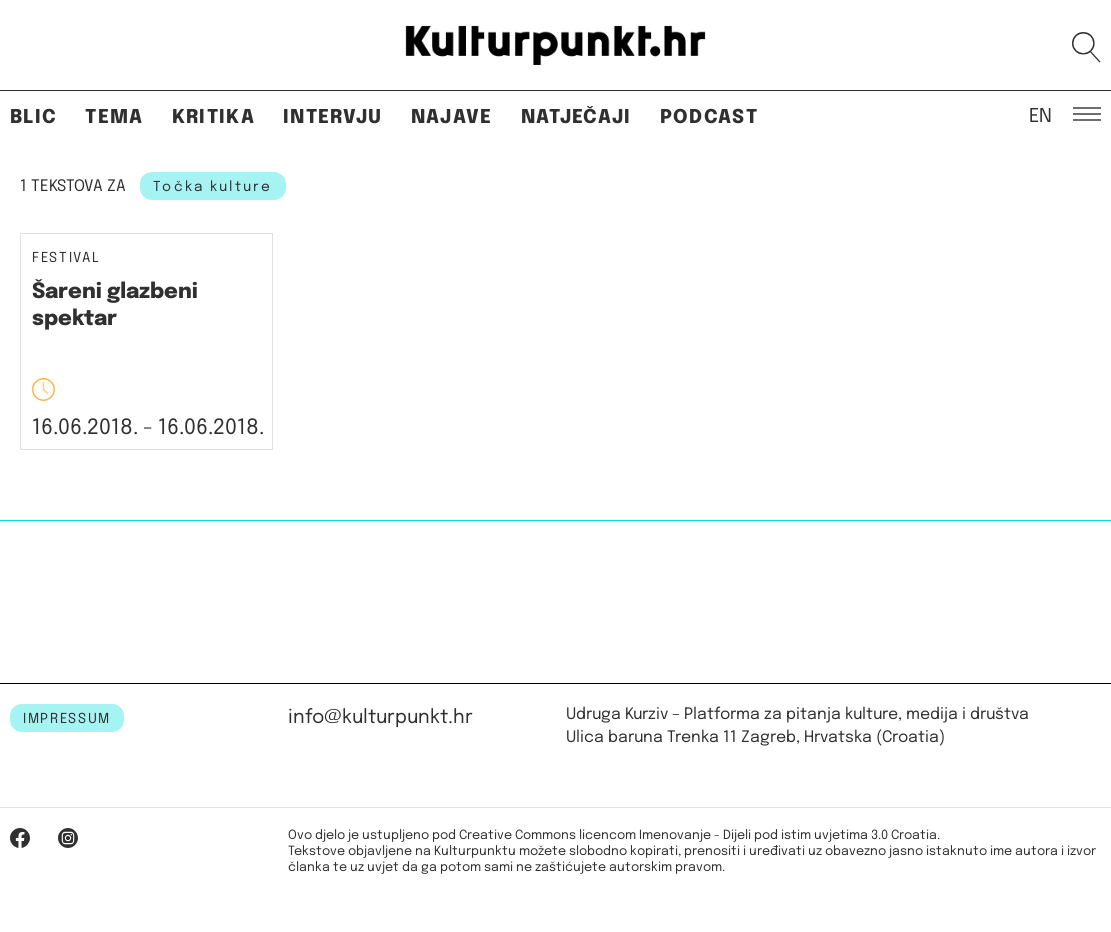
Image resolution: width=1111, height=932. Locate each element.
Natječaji (576, 117)
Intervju (333, 117)
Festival (66, 258)
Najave (452, 117)
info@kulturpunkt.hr (380, 717)
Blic (33, 117)
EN (1040, 115)
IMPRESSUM (67, 719)
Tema (114, 117)
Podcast (709, 117)
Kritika (213, 117)
